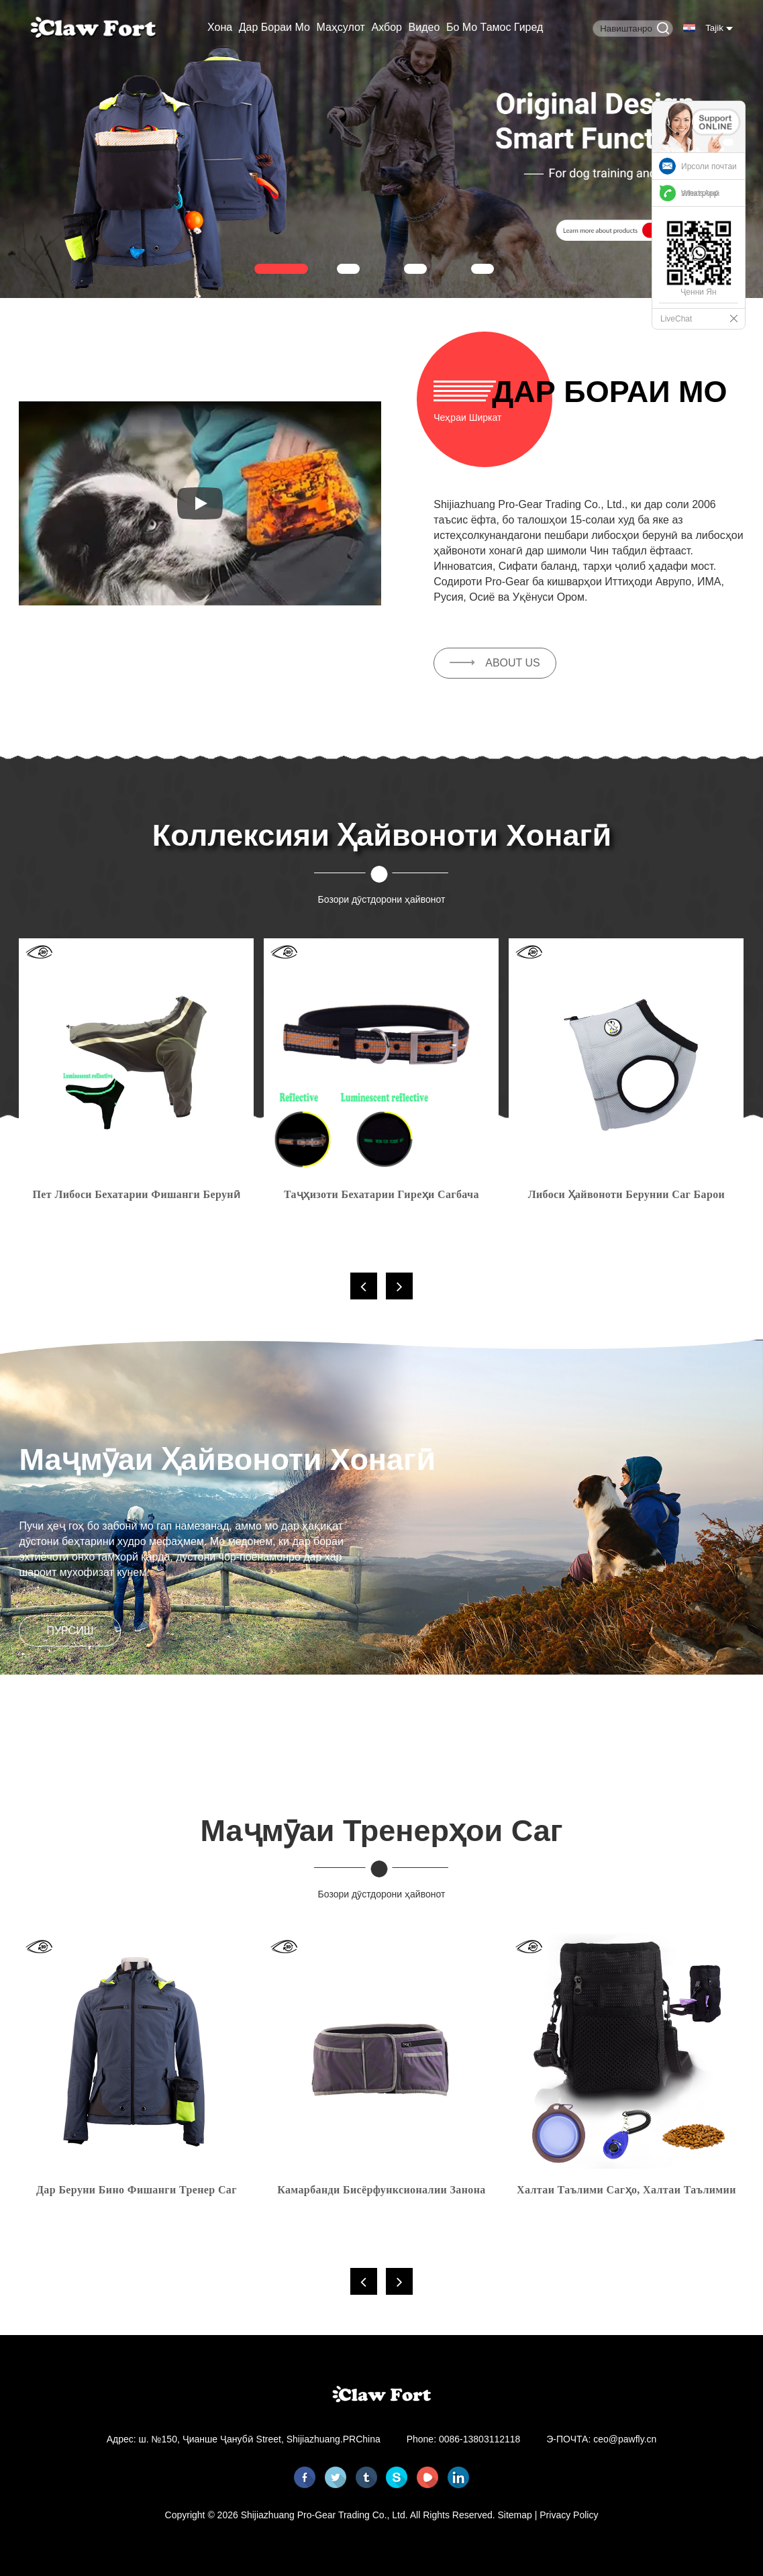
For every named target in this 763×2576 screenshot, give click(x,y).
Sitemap (515, 2515)
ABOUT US (512, 662)
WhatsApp (699, 193)
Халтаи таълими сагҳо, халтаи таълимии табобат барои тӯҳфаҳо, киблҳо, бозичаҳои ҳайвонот (626, 2192)
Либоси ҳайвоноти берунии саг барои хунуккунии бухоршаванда (626, 1197)
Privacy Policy (569, 2515)
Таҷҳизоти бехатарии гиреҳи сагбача (381, 1194)
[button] (281, 268)
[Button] (663, 28)
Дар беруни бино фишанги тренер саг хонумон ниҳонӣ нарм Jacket (136, 2192)
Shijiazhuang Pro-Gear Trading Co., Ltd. (324, 2515)
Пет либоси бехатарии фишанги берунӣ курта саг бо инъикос (137, 1197)
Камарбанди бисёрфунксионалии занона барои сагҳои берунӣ (381, 2192)
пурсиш (69, 1630)
